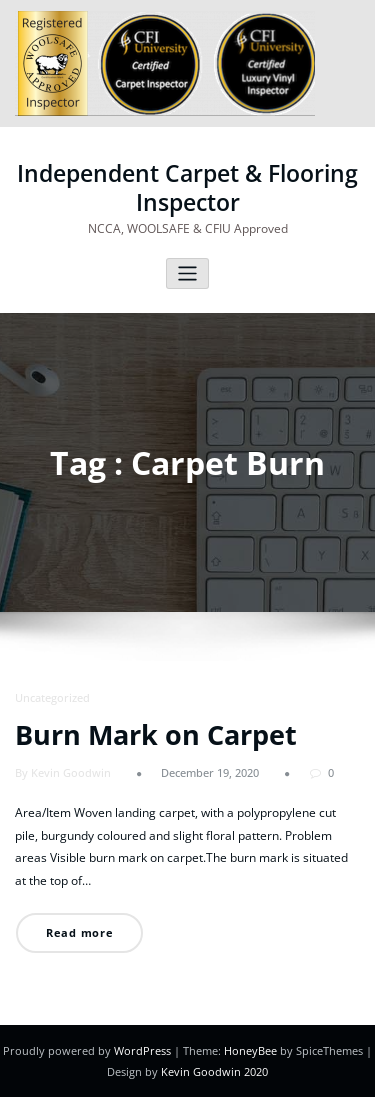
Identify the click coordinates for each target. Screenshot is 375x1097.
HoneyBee (250, 1050)
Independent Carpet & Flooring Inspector (187, 188)
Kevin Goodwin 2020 (214, 1071)
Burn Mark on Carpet (156, 734)
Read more (80, 932)
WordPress (142, 1050)
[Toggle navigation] (187, 273)
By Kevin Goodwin (63, 772)
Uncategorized (52, 697)
